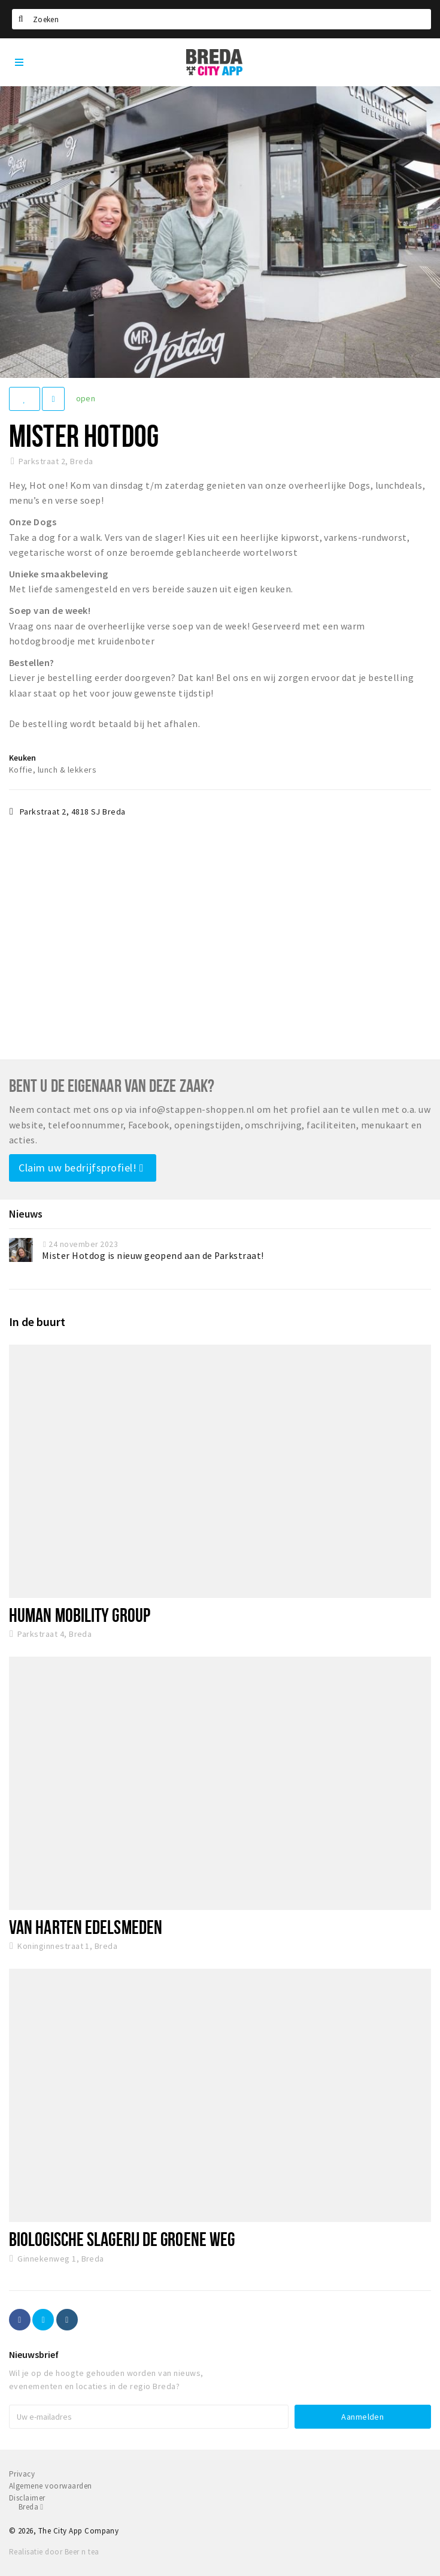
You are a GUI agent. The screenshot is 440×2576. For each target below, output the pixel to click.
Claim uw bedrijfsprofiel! (81, 1168)
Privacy (22, 2474)
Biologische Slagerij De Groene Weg (122, 2239)
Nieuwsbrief (34, 2354)
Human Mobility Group (79, 1615)
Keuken (22, 757)
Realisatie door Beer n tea (54, 2552)
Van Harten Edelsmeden (85, 1927)
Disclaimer (27, 2498)
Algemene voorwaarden (50, 2486)
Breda (31, 2507)
